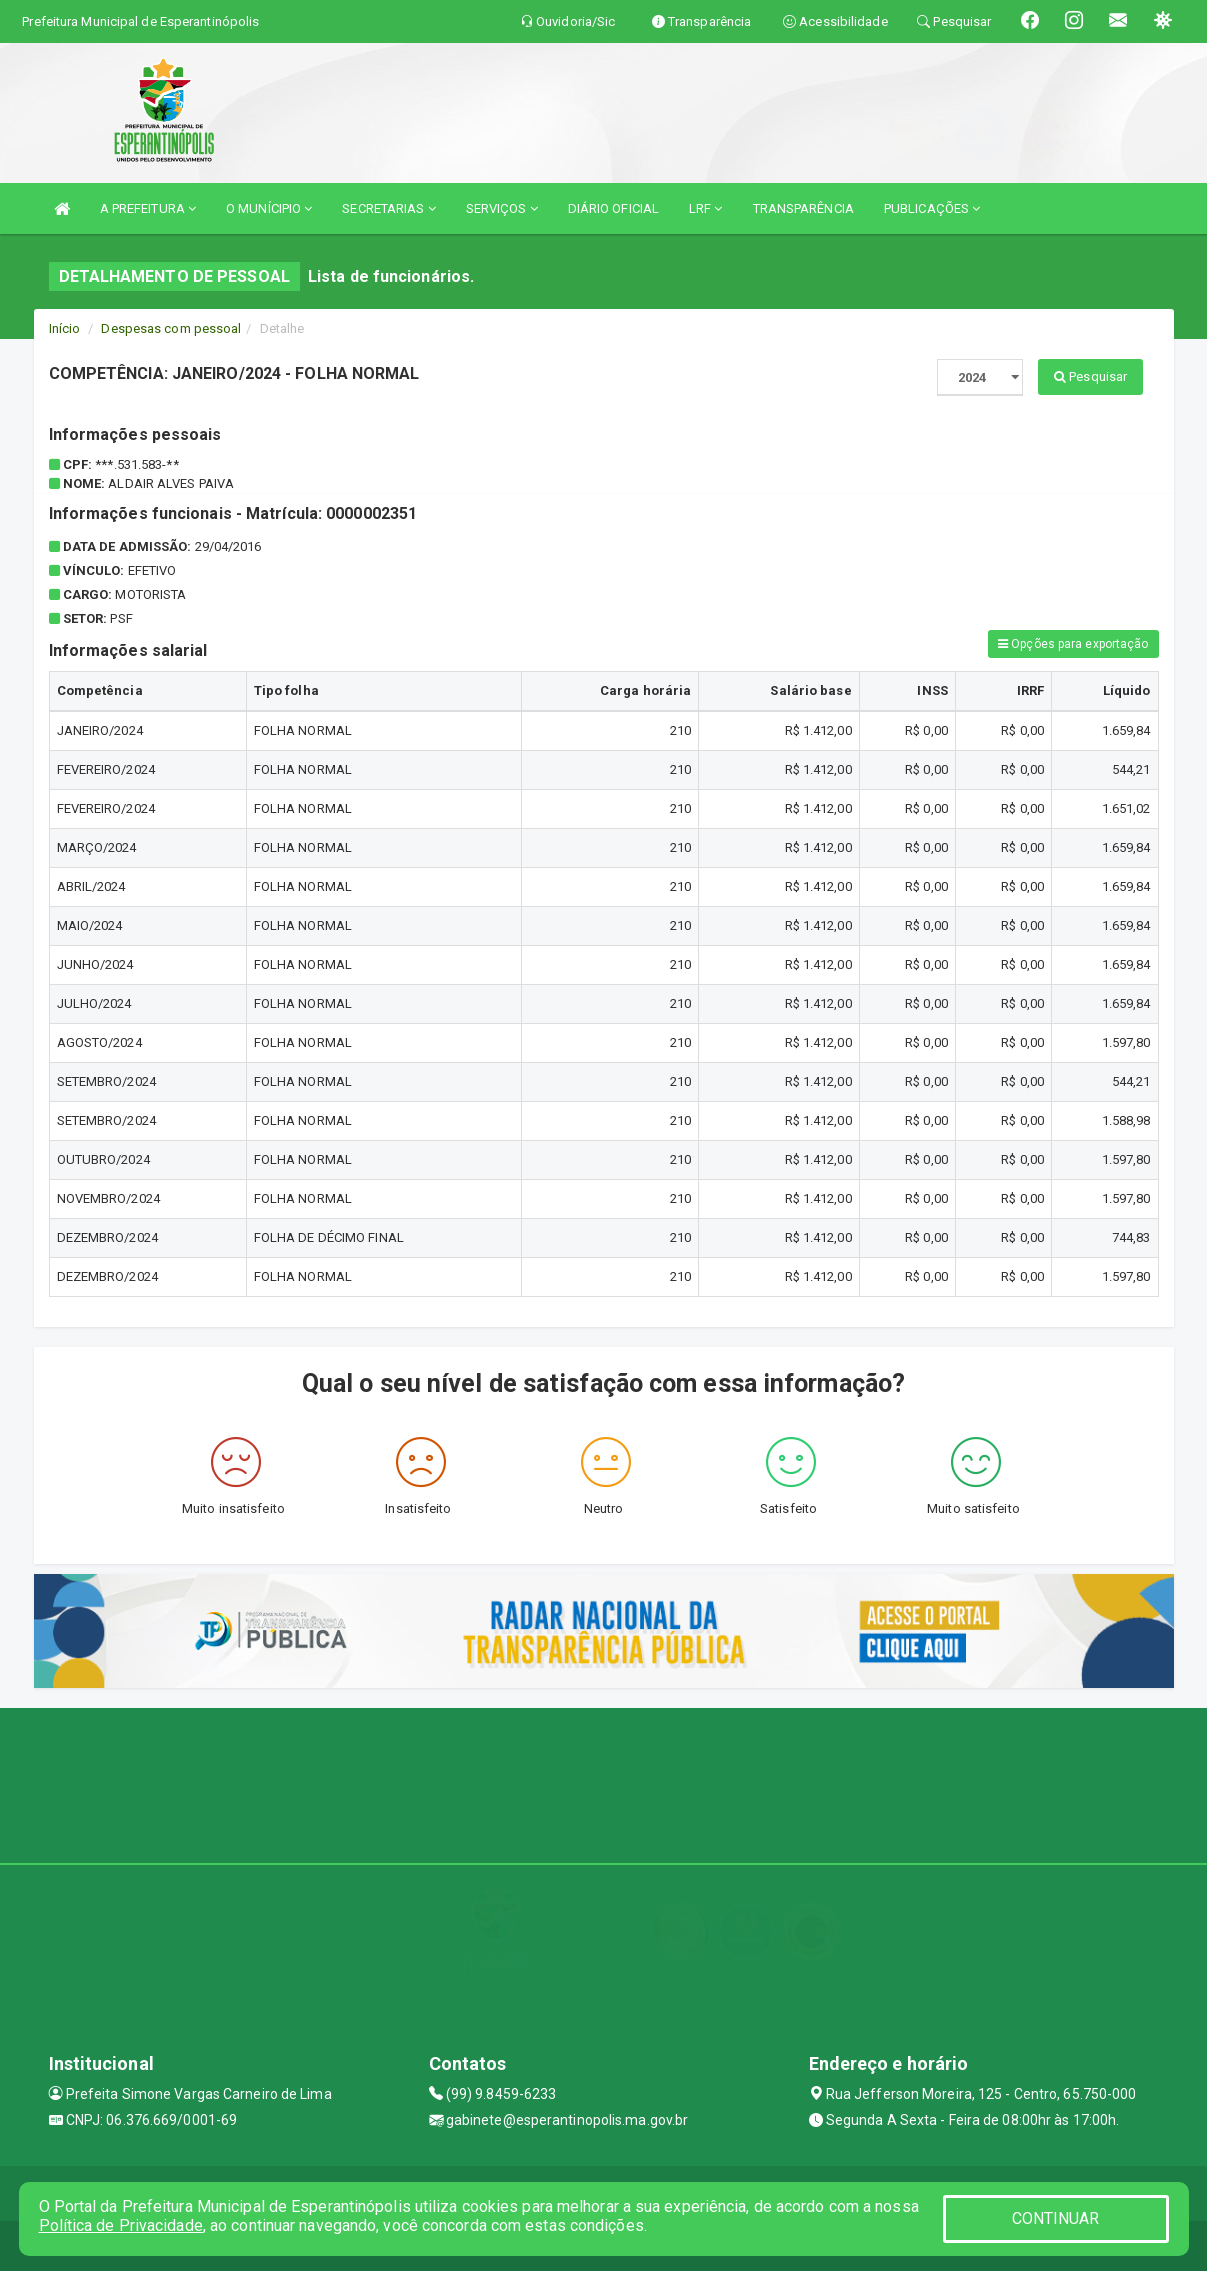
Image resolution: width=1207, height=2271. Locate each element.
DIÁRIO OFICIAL (613, 208)
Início (65, 328)
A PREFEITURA (148, 208)
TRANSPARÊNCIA (803, 208)
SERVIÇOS (502, 208)
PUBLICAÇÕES (932, 208)
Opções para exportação (1073, 644)
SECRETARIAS (388, 208)
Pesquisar (1090, 376)
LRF (706, 208)
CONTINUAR (1056, 2218)
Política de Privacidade (121, 2225)
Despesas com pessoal (171, 328)
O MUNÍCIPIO (269, 208)
